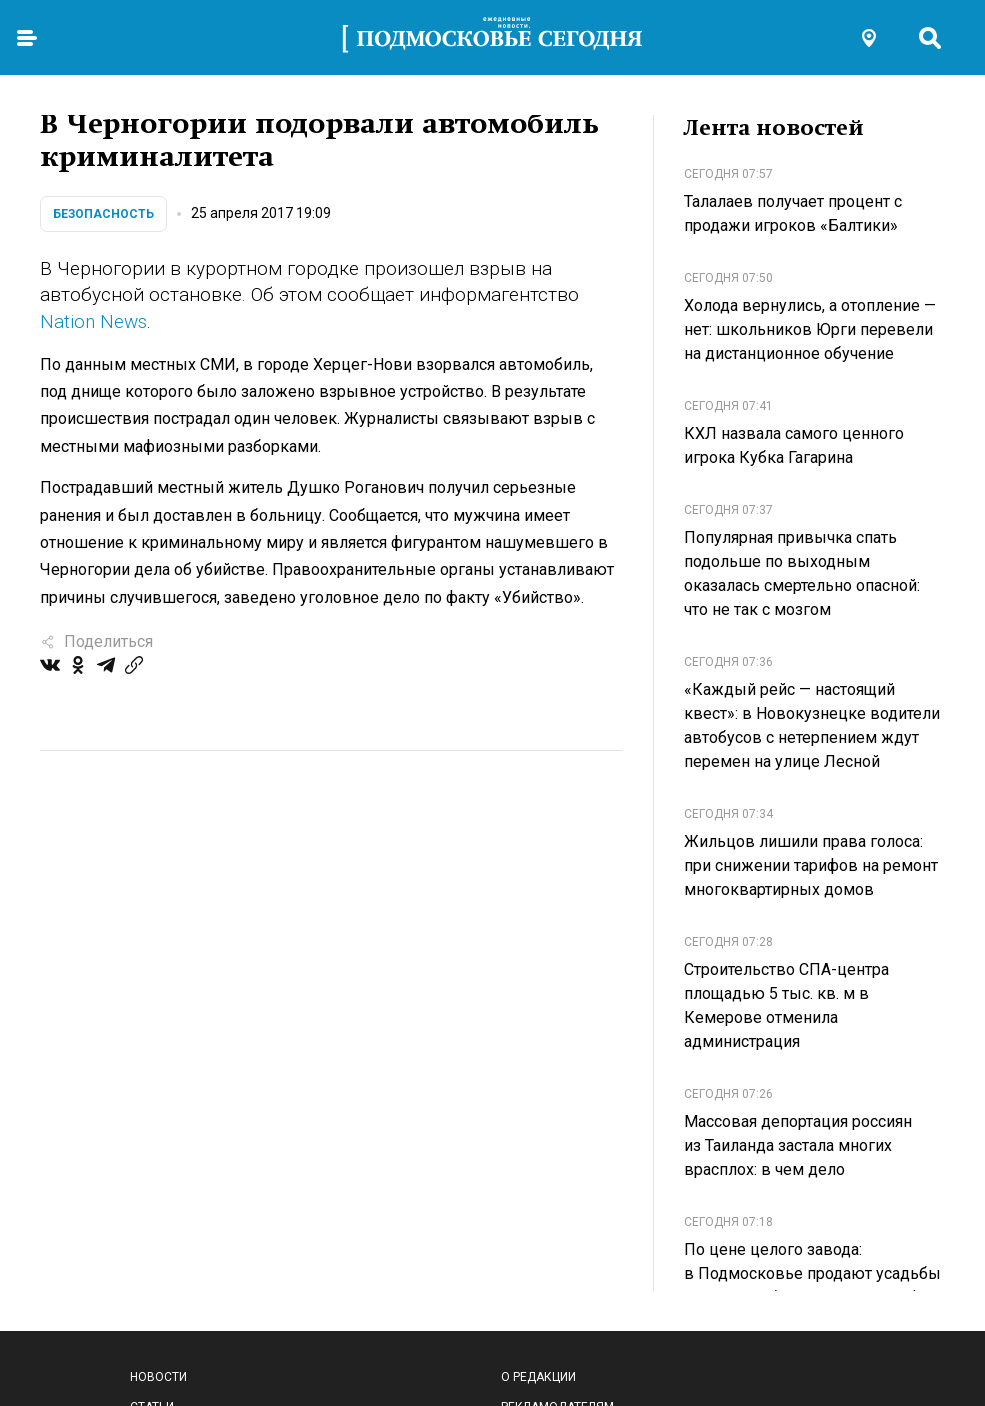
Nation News (93, 321)
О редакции (538, 1377)
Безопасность (103, 214)
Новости (158, 1377)
